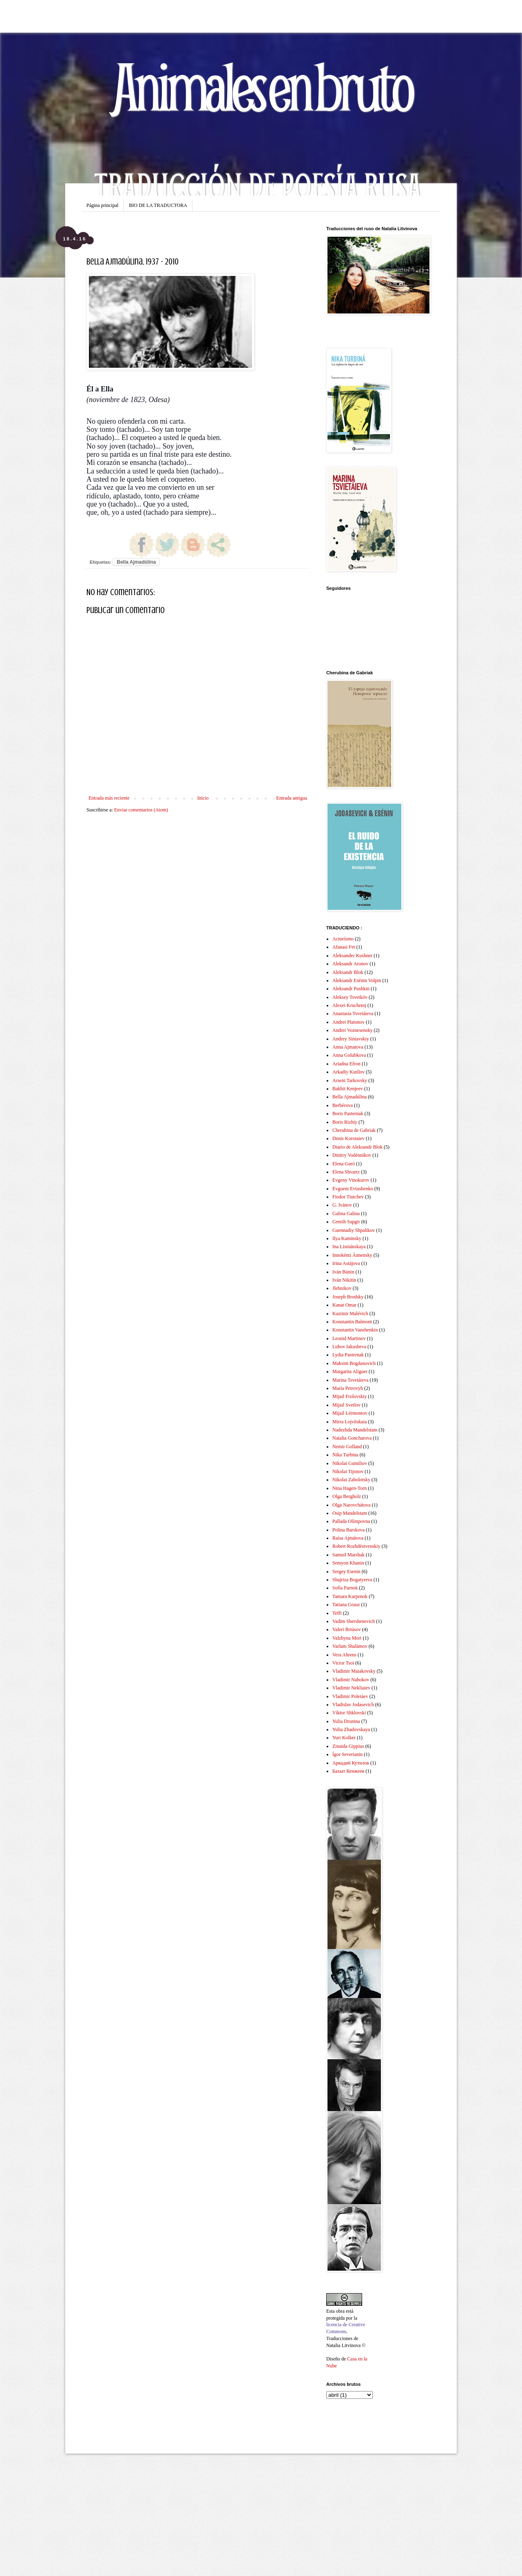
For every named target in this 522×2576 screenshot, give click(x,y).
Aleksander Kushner (352, 955)
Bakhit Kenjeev (347, 1088)
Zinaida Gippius (348, 1746)
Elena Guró (343, 1164)
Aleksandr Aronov (350, 964)
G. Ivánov (342, 1205)
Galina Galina (346, 1213)
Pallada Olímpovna (351, 1521)
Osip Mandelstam (349, 1513)
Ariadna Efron (346, 1064)
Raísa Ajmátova (347, 1538)
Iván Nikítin (344, 1280)
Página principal (102, 205)
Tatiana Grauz (346, 1604)
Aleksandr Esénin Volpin (356, 980)
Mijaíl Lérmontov (349, 1413)
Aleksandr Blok (347, 972)
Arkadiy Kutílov (348, 1072)
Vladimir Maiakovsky (354, 1671)
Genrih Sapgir (346, 1222)
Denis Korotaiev (348, 1138)
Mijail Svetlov (346, 1405)
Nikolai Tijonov (347, 1471)
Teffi (337, 1613)
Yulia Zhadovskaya (351, 1729)
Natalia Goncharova (352, 1438)
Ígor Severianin (347, 1754)
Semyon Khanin (348, 1563)
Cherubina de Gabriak (354, 1130)
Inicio (202, 798)
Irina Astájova (346, 1263)
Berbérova (342, 1105)
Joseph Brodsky (347, 1297)
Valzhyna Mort (347, 1638)
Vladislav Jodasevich (353, 1704)
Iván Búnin (343, 1272)
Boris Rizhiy (344, 1122)
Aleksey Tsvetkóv (349, 997)
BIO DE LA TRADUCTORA (158, 205)
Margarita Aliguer (349, 1371)
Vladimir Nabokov (350, 1680)
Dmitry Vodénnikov (351, 1155)
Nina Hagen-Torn (349, 1488)
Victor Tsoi (343, 1663)
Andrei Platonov (348, 1022)
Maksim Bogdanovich (354, 1363)
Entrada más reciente (109, 798)
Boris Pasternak (347, 1113)
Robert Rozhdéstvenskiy (356, 1546)
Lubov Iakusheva (349, 1346)
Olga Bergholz (346, 1496)
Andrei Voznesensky (352, 1030)
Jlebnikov (342, 1288)
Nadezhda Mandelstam (354, 1430)
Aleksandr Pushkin (350, 988)
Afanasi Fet (343, 947)
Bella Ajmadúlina (136, 562)
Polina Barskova (348, 1530)
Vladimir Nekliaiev (351, 1688)
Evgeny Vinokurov (350, 1180)
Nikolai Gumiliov (349, 1463)
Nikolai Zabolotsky (351, 1479)
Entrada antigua (291, 798)
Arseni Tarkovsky (349, 1080)
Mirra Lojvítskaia (349, 1422)
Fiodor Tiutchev (348, 1197)
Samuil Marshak (348, 1555)
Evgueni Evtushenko (352, 1188)
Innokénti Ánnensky (352, 1255)
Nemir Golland (347, 1446)
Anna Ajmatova (347, 1047)
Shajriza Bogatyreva (352, 1579)
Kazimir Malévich (350, 1313)
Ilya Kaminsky (346, 1238)
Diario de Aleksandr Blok (357, 1147)
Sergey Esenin (346, 1571)
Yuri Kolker (344, 1737)
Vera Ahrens (344, 1655)
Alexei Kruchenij (349, 1005)
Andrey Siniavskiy (350, 1039)
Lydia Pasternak (348, 1355)
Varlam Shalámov (349, 1646)
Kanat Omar (344, 1305)
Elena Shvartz (346, 1172)
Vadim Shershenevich (353, 1621)
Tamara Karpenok (349, 1596)
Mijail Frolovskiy (349, 1396)
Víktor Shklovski (349, 1713)
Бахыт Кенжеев (348, 1771)
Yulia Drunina (346, 1721)
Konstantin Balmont (352, 1322)
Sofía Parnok (345, 1588)
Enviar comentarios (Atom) (141, 810)
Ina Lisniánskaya (349, 1246)
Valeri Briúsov (346, 1629)
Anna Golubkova (349, 1055)
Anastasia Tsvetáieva (353, 1013)
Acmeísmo (343, 939)
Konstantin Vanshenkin (355, 1330)
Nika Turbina (345, 1455)
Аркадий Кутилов (350, 1763)
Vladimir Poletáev (350, 1696)
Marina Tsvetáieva (350, 1380)
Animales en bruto (261, 85)
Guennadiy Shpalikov (353, 1230)
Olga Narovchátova (351, 1505)
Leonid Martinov (349, 1338)
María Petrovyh (347, 1388)
